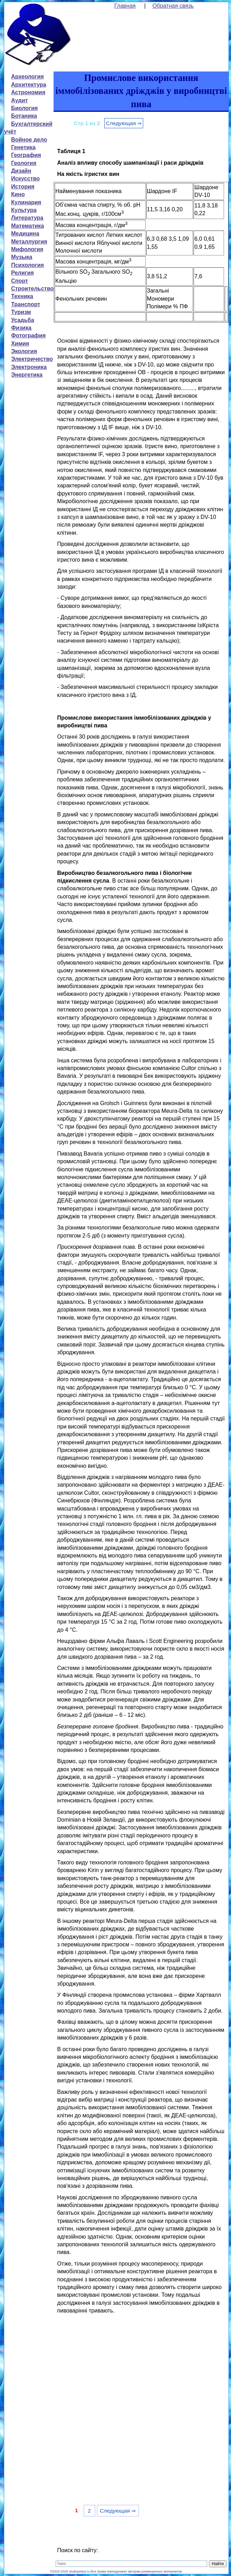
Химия (20, 344)
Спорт (19, 281)
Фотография (28, 335)
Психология (27, 265)
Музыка (22, 257)
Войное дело (29, 140)
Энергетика (27, 375)
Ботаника (24, 116)
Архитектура (28, 85)
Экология (24, 351)
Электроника (29, 367)
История (23, 187)
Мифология (27, 249)
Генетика (23, 147)
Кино (18, 194)
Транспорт (25, 304)
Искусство (25, 178)
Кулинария (26, 202)
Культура (24, 210)
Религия (22, 273)
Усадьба (22, 320)
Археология (27, 77)
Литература (27, 218)
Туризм (21, 312)
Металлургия (29, 242)
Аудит (19, 100)
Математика (27, 226)
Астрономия (28, 92)
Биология (24, 108)
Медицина (25, 234)
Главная (125, 6)
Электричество (32, 359)
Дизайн (21, 171)
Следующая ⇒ (124, 123)
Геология (23, 163)
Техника (22, 296)
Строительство (32, 289)
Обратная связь (173, 6)
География (26, 155)
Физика (21, 328)
